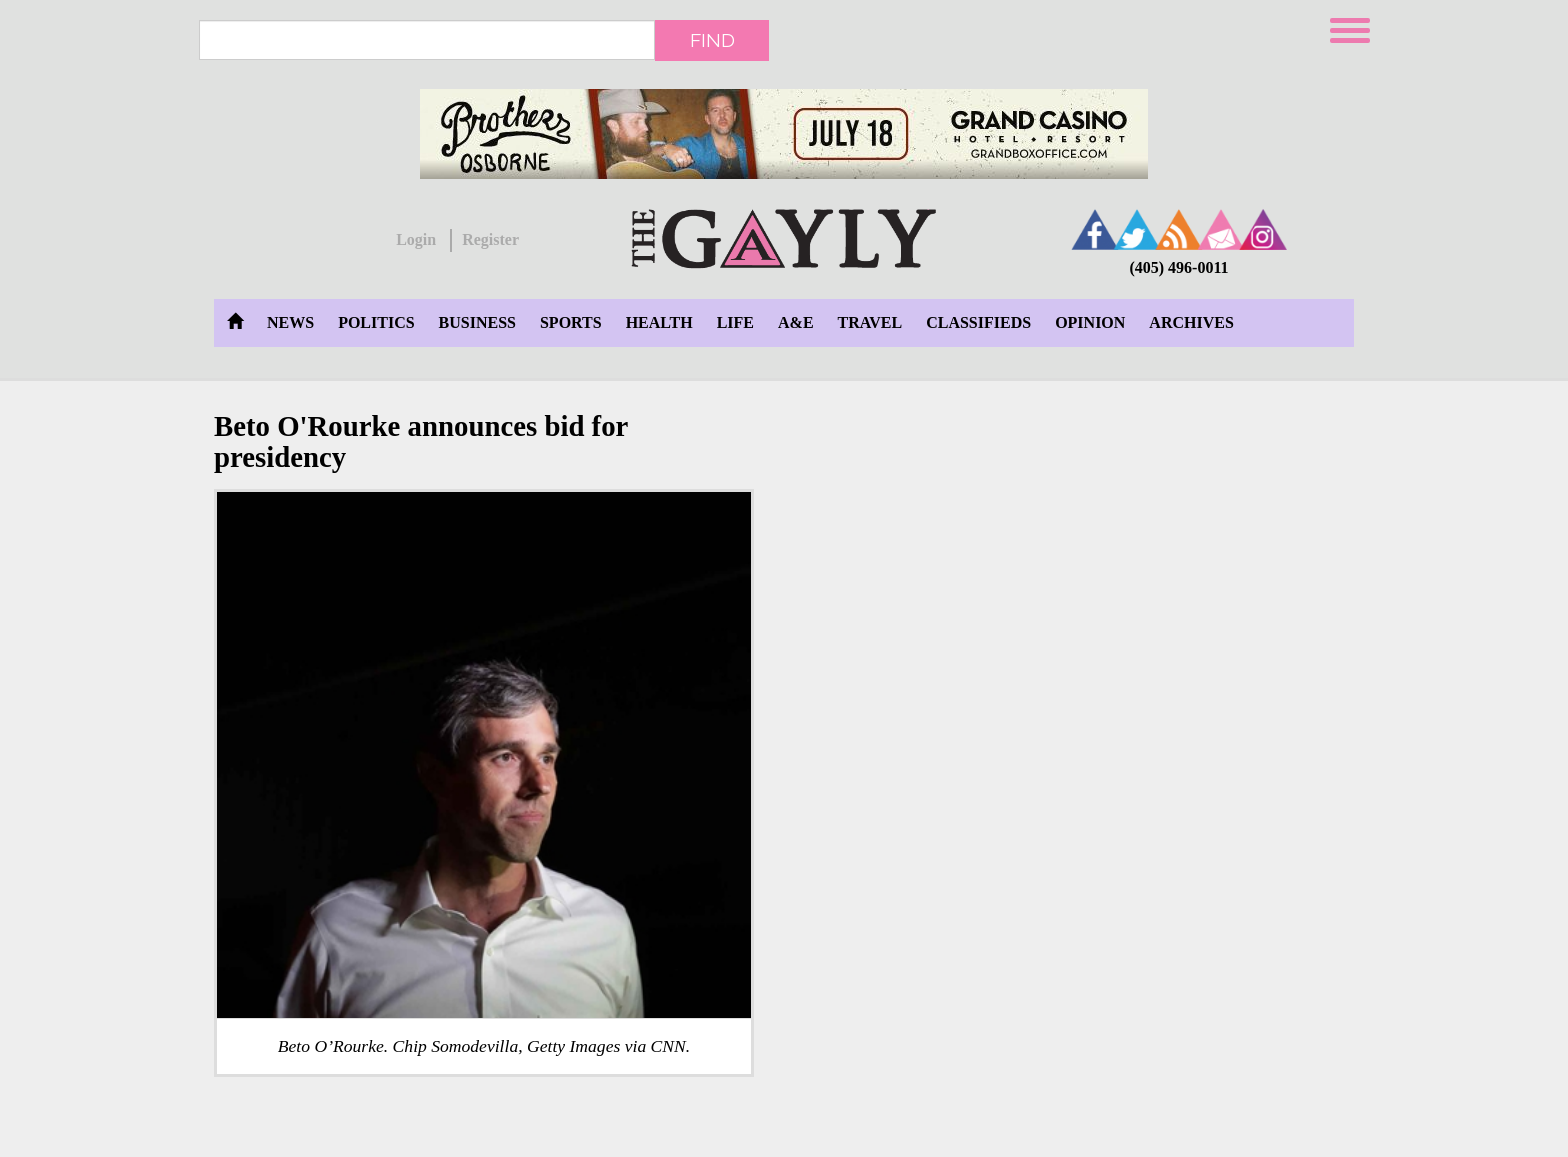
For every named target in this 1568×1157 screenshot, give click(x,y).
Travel (870, 322)
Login (416, 239)
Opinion (1090, 322)
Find (712, 40)
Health (659, 322)
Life (735, 322)
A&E (796, 322)
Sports (571, 322)
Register (490, 239)
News (290, 322)
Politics (376, 322)
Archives (1191, 322)
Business (477, 322)
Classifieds (978, 322)
